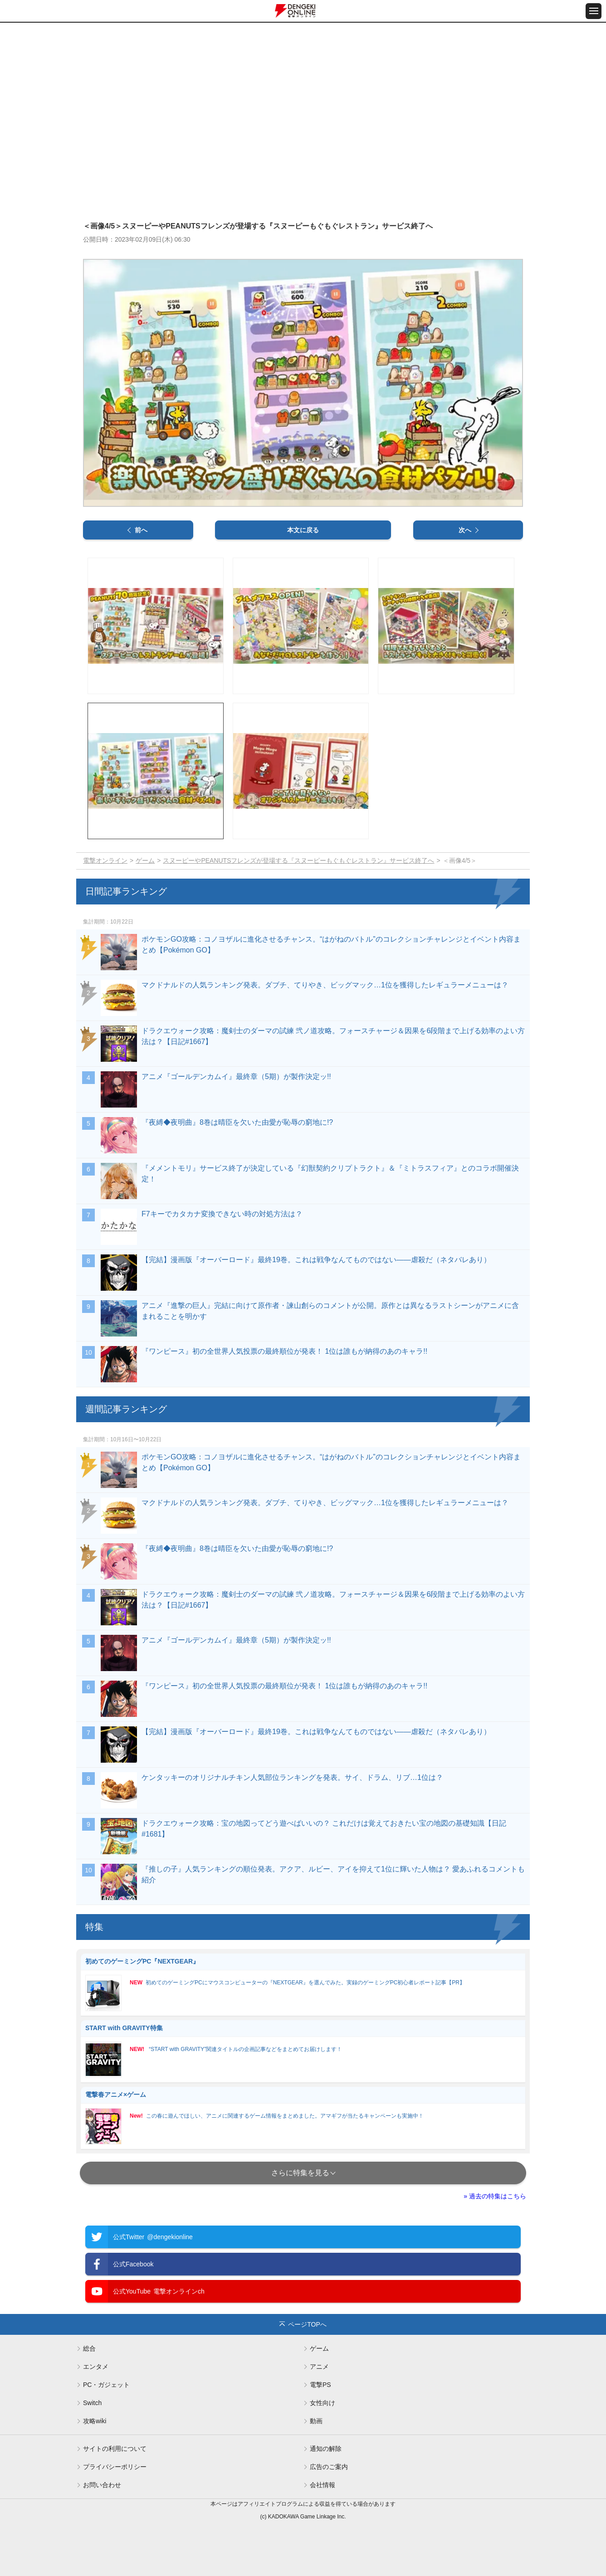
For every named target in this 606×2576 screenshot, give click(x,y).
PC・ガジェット (106, 2384)
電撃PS (320, 2384)
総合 (89, 2348)
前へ (141, 530)
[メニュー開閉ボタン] (593, 11)
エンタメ (95, 2366)
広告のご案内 (329, 2466)
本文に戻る (303, 530)
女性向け (322, 2402)
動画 (316, 2421)
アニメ (319, 2366)
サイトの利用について (115, 2448)
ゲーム (145, 860)
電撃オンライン (105, 860)
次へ (465, 530)
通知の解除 (326, 2448)
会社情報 (322, 2485)
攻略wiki (94, 2421)
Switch (92, 2402)
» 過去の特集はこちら (495, 2196)
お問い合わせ (102, 2485)
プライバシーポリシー (115, 2466)
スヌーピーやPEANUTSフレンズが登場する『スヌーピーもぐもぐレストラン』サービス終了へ (298, 860)
